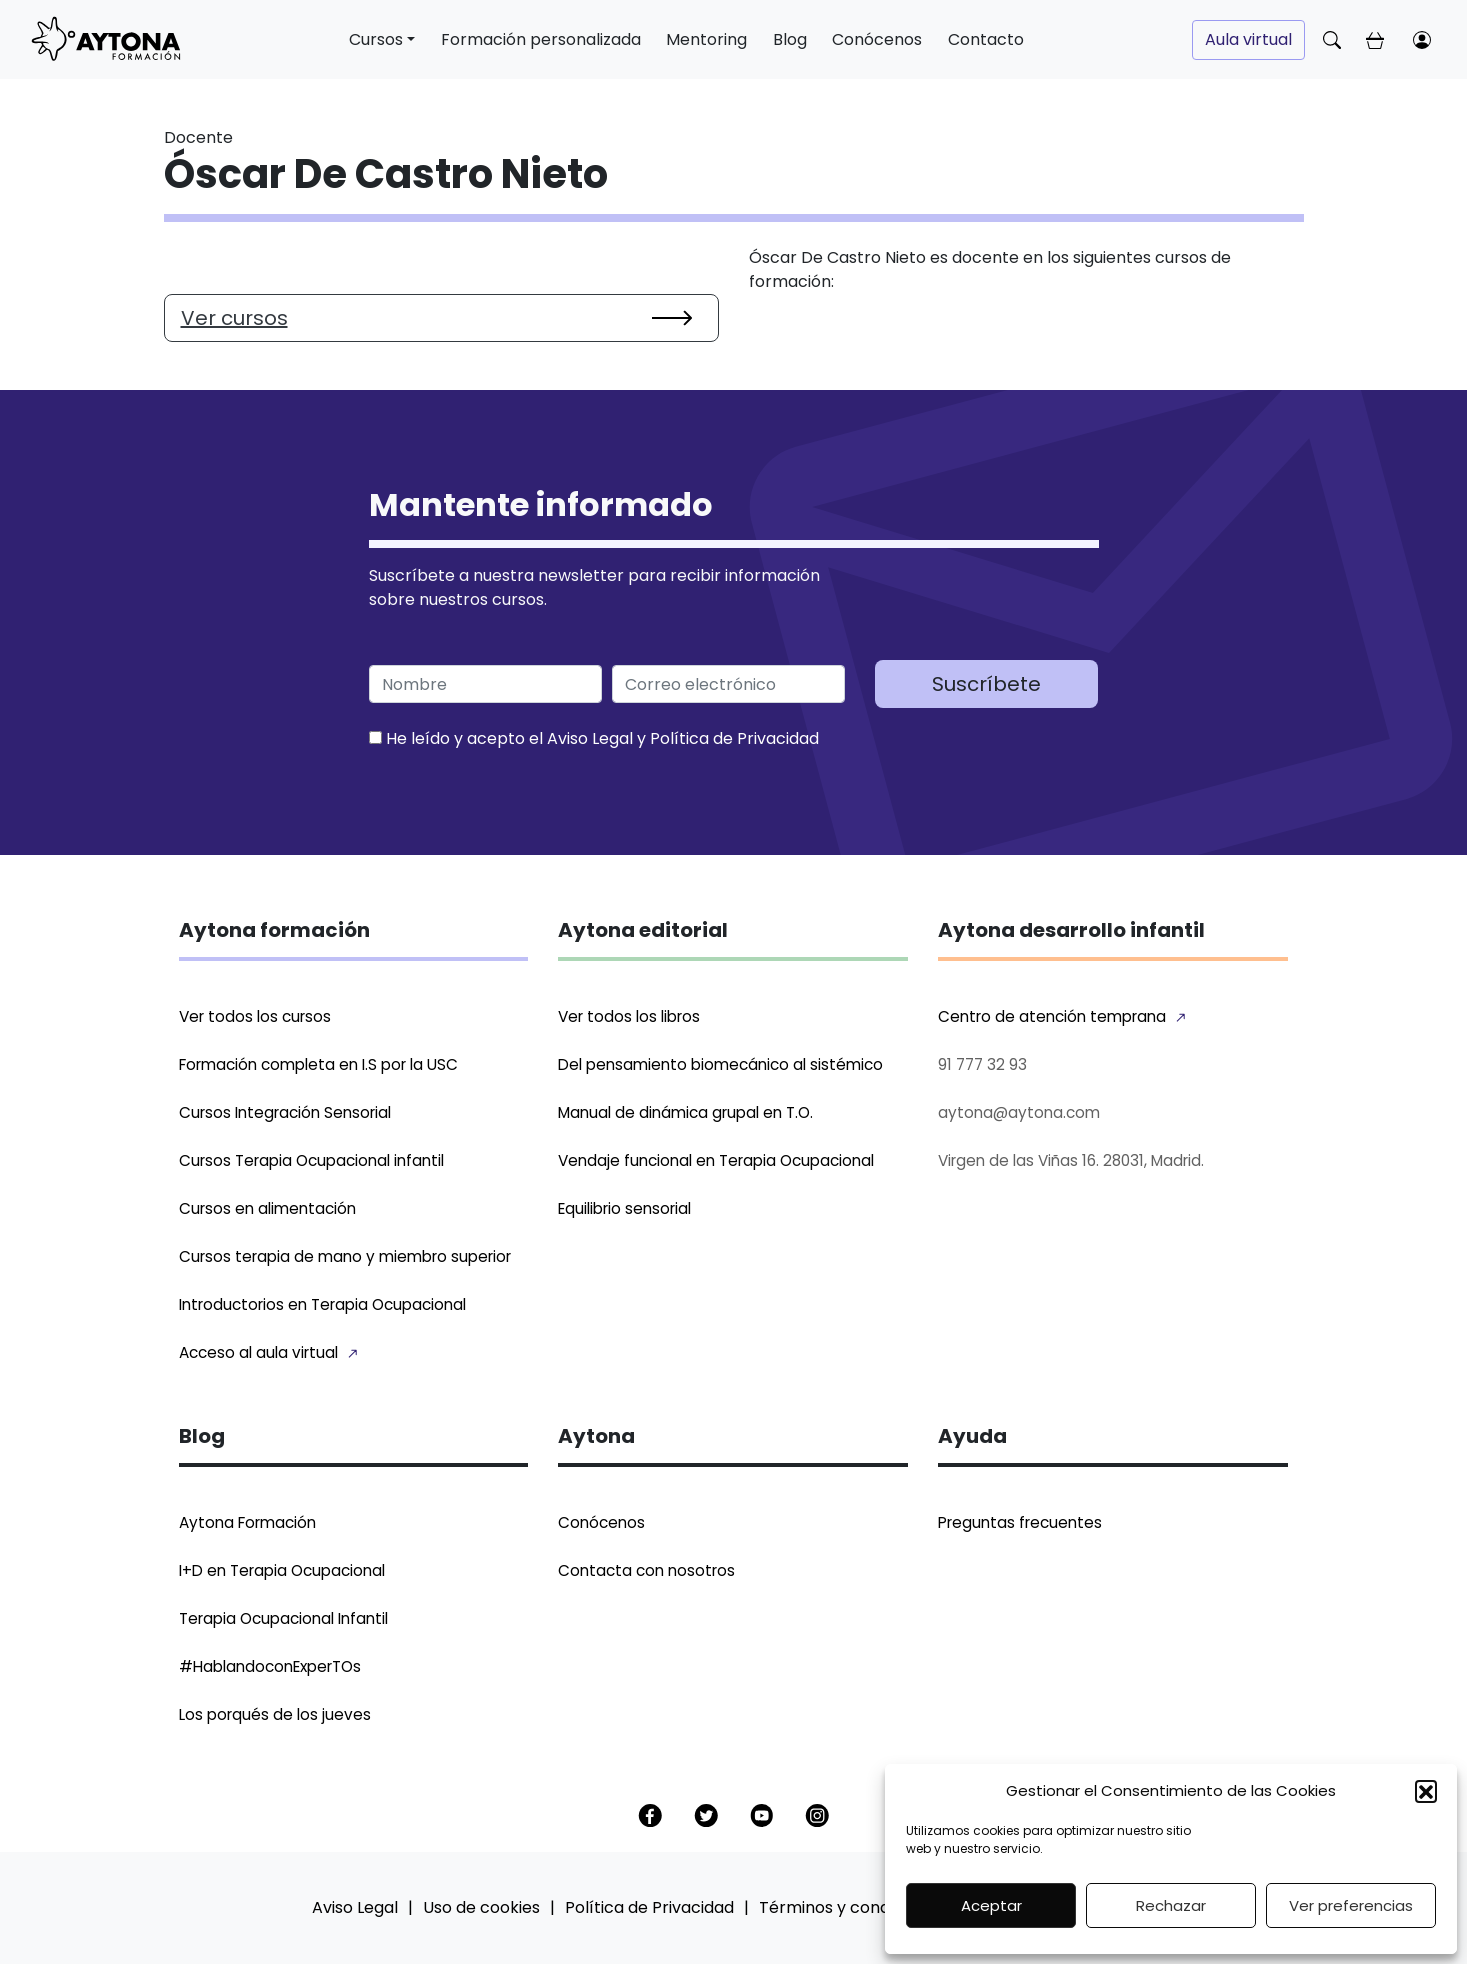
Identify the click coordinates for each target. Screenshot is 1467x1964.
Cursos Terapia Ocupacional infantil (311, 1160)
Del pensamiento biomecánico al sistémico (720, 1064)
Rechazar (1171, 1905)
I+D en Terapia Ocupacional (282, 1570)
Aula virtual (1248, 39)
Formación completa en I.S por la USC (318, 1064)
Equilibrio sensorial (624, 1208)
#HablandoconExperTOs (270, 1666)
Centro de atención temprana (1052, 1016)
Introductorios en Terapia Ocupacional (322, 1304)
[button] (1426, 1791)
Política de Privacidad (734, 738)
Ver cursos (234, 318)
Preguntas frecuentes (1020, 1522)
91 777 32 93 (982, 1064)
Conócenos (877, 39)
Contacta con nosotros (646, 1570)
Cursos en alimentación (267, 1208)
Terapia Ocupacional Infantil (283, 1618)
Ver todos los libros (629, 1016)
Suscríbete (986, 684)
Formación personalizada (541, 39)
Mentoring (706, 39)
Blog (790, 39)
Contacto (986, 39)
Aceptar (991, 1905)
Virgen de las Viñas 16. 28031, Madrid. (1071, 1160)
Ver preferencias (1351, 1905)
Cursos (376, 39)
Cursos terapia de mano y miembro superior (345, 1256)
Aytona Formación (247, 1522)
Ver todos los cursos (255, 1016)
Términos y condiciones (851, 1907)
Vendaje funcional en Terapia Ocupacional (716, 1160)
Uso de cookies (481, 1907)
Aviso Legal (590, 738)
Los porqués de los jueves (275, 1714)
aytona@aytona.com (1019, 1112)
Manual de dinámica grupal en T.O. (685, 1112)
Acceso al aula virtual (258, 1352)
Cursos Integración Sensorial (285, 1112)
